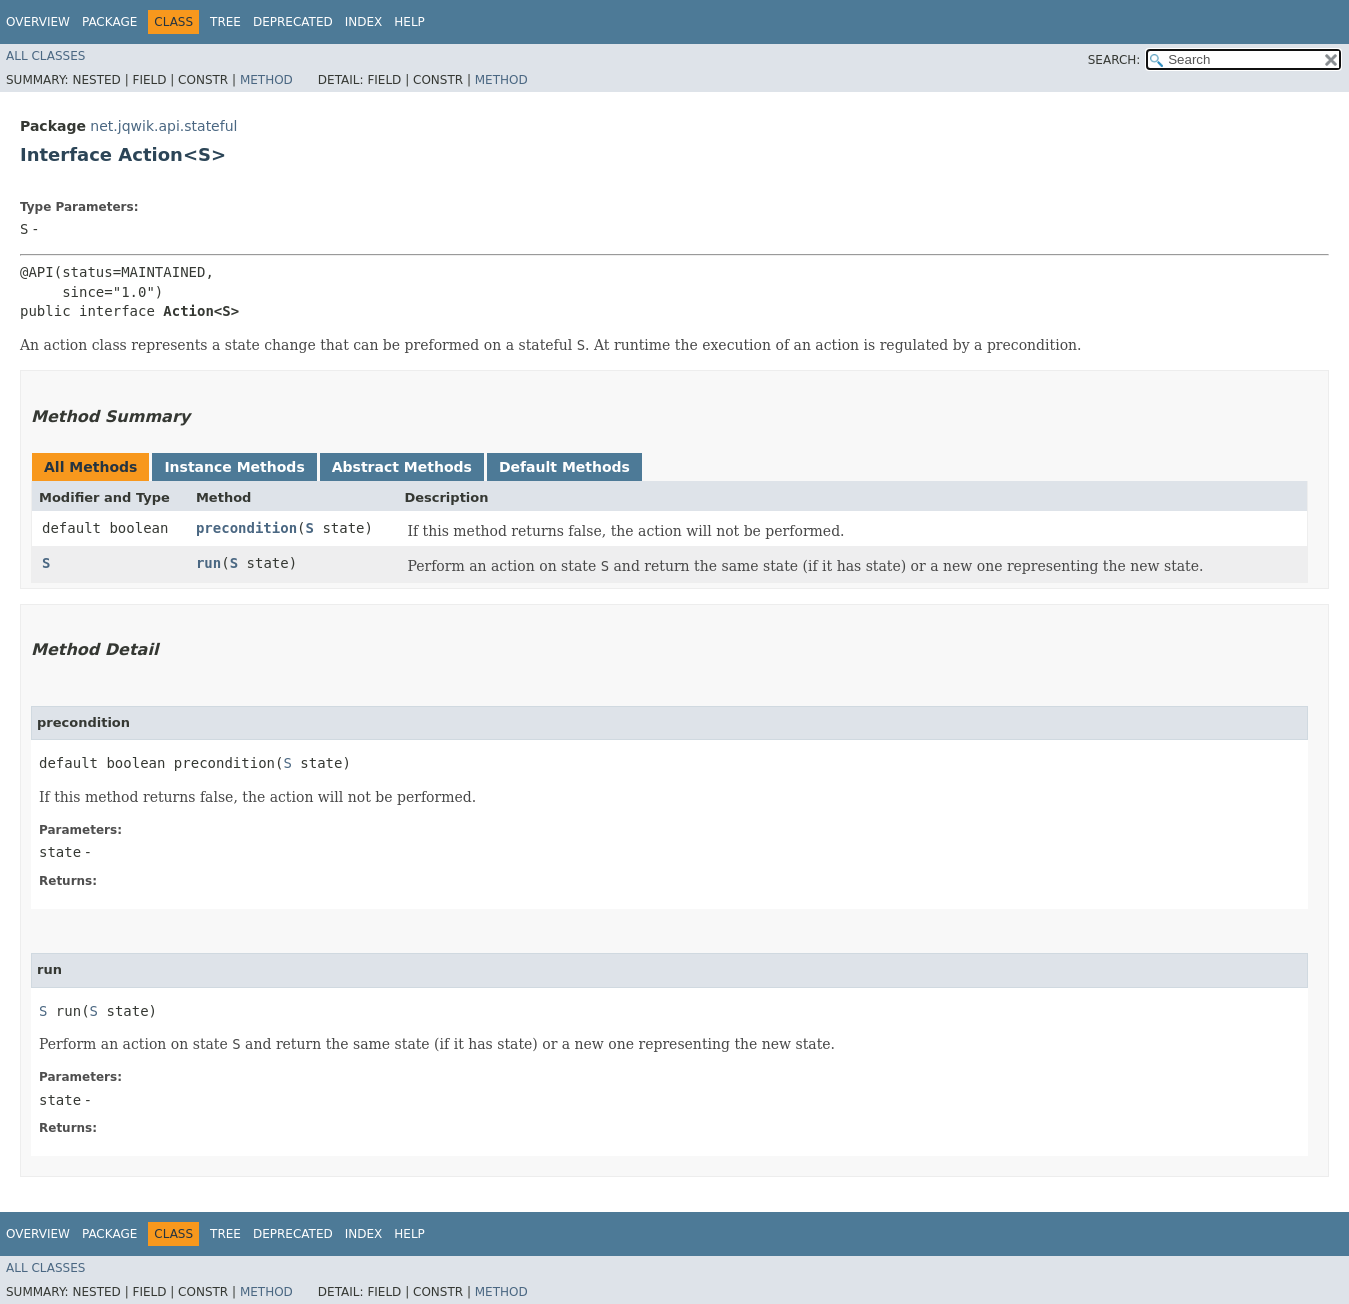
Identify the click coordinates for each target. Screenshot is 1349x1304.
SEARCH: (1114, 60)
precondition (246, 528)
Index (364, 22)
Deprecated (293, 22)
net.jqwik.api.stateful (163, 126)
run (208, 563)
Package (109, 22)
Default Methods (564, 467)
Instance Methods (234, 467)
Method (266, 80)
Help (409, 22)
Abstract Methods (402, 467)
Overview (38, 22)
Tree (225, 22)
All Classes (45, 56)
